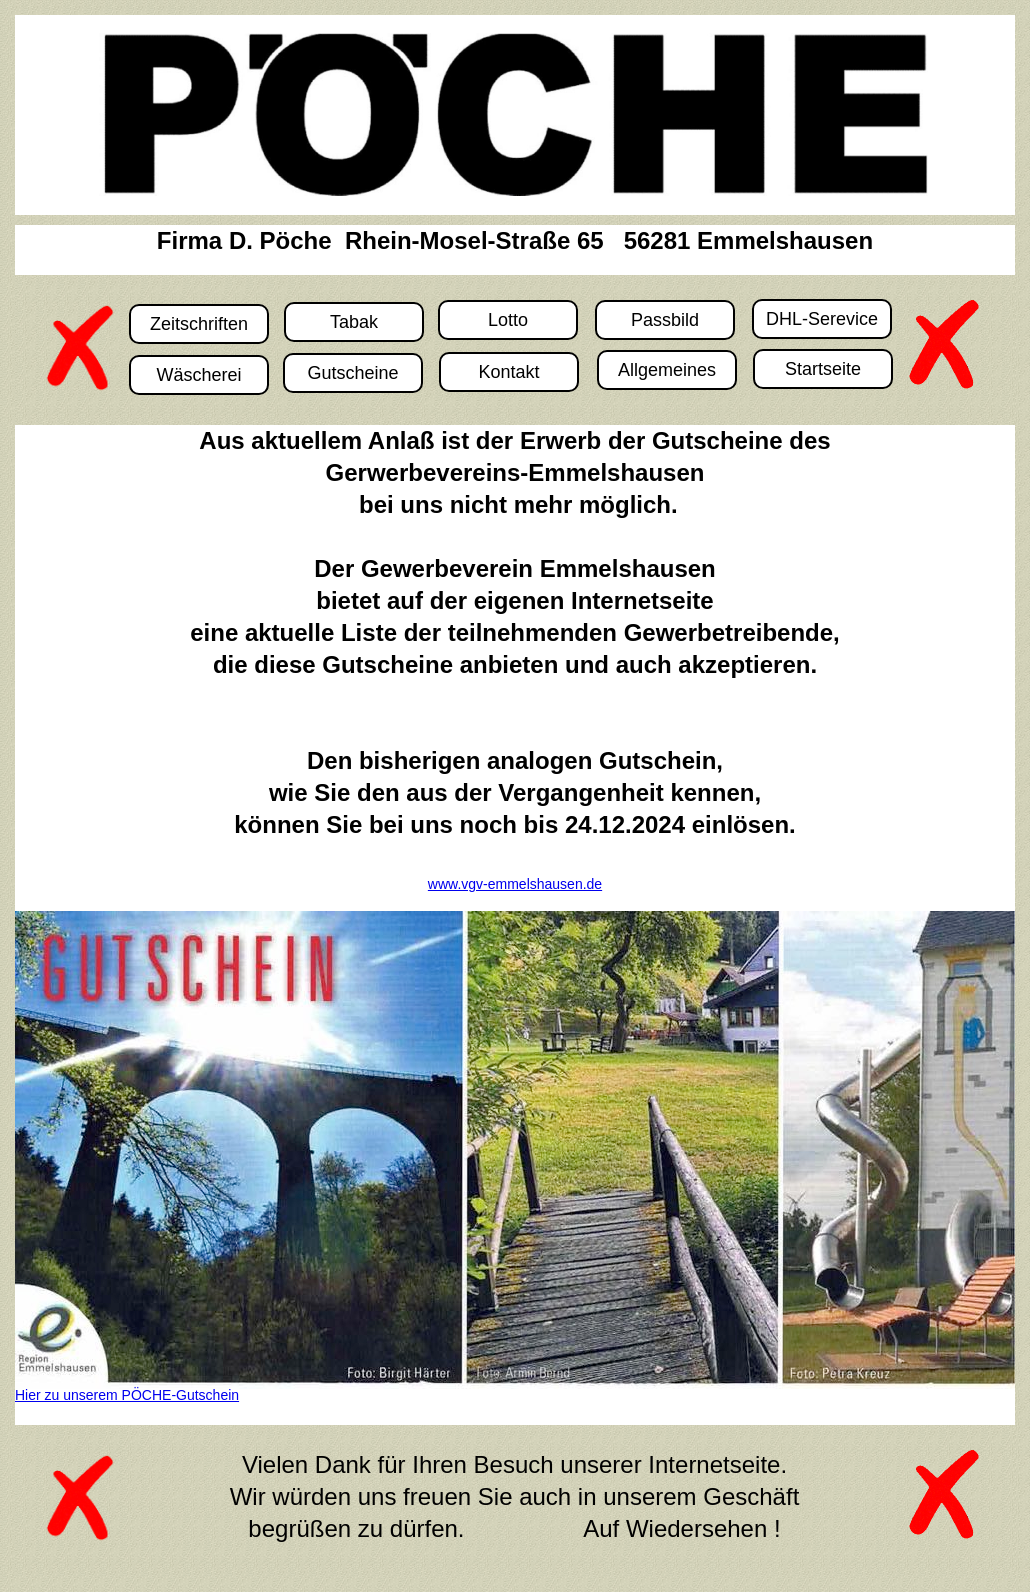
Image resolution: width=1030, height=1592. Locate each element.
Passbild (665, 320)
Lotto (508, 320)
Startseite (823, 369)
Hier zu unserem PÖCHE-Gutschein (127, 1395)
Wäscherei (198, 375)
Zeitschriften (199, 324)
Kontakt (508, 372)
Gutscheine (352, 373)
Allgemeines (667, 370)
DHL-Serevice (822, 319)
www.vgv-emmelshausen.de (515, 884)
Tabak (354, 322)
